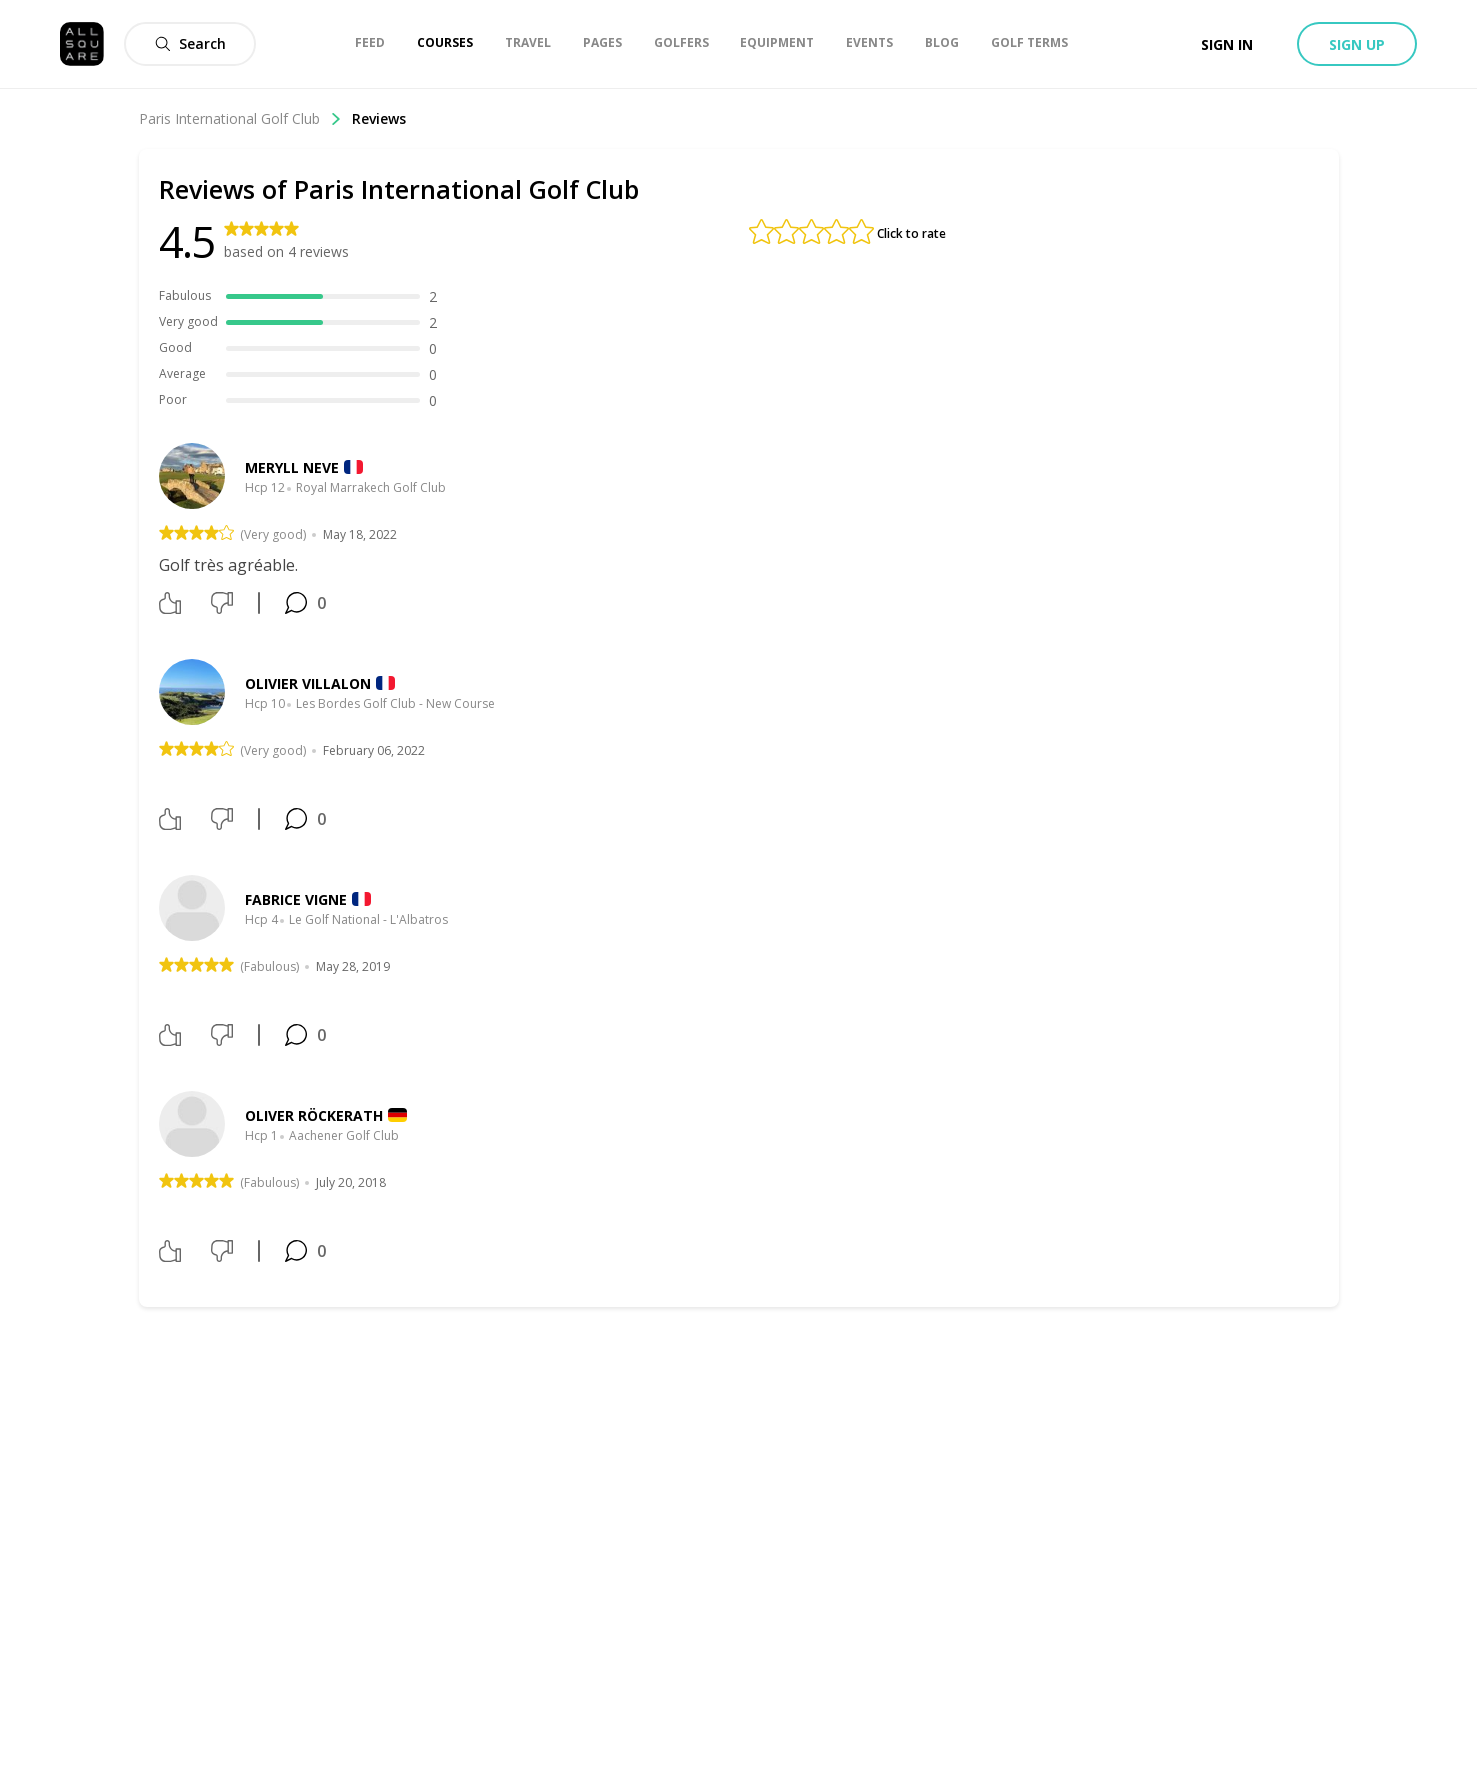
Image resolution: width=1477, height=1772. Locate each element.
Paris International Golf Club (240, 118)
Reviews (379, 118)
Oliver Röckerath (314, 1115)
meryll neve (292, 467)
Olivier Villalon (308, 683)
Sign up (1357, 44)
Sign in (1227, 44)
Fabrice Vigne (296, 899)
